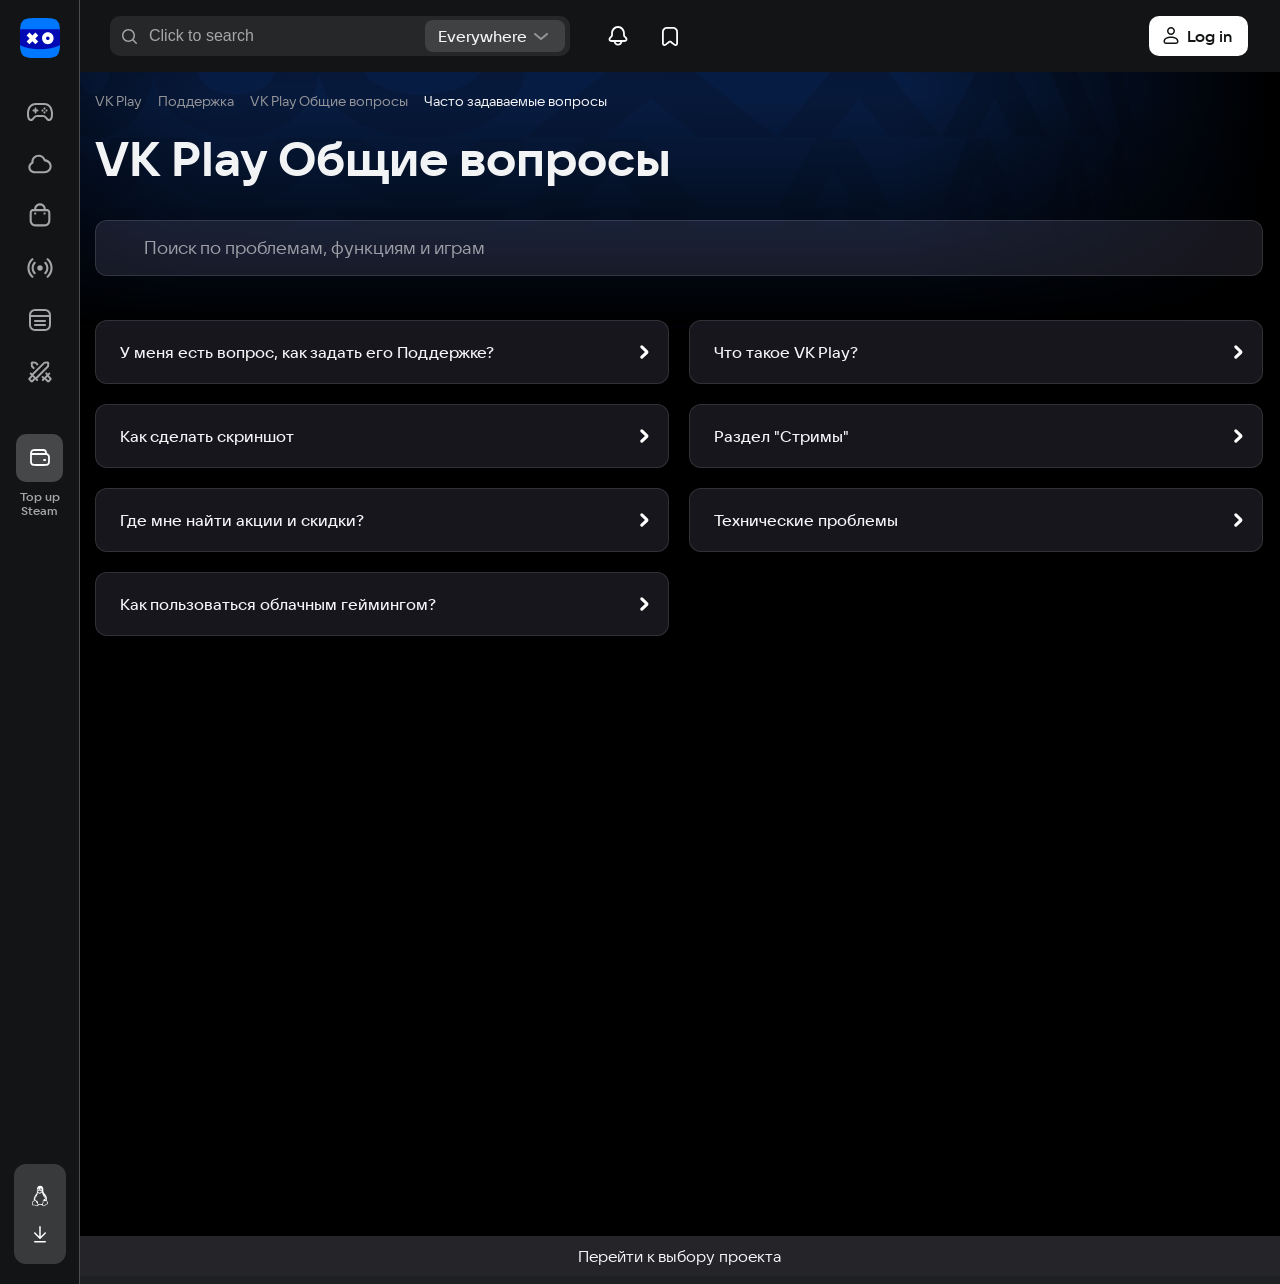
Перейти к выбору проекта (679, 1256)
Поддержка (196, 101)
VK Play (118, 101)
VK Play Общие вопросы (329, 101)
